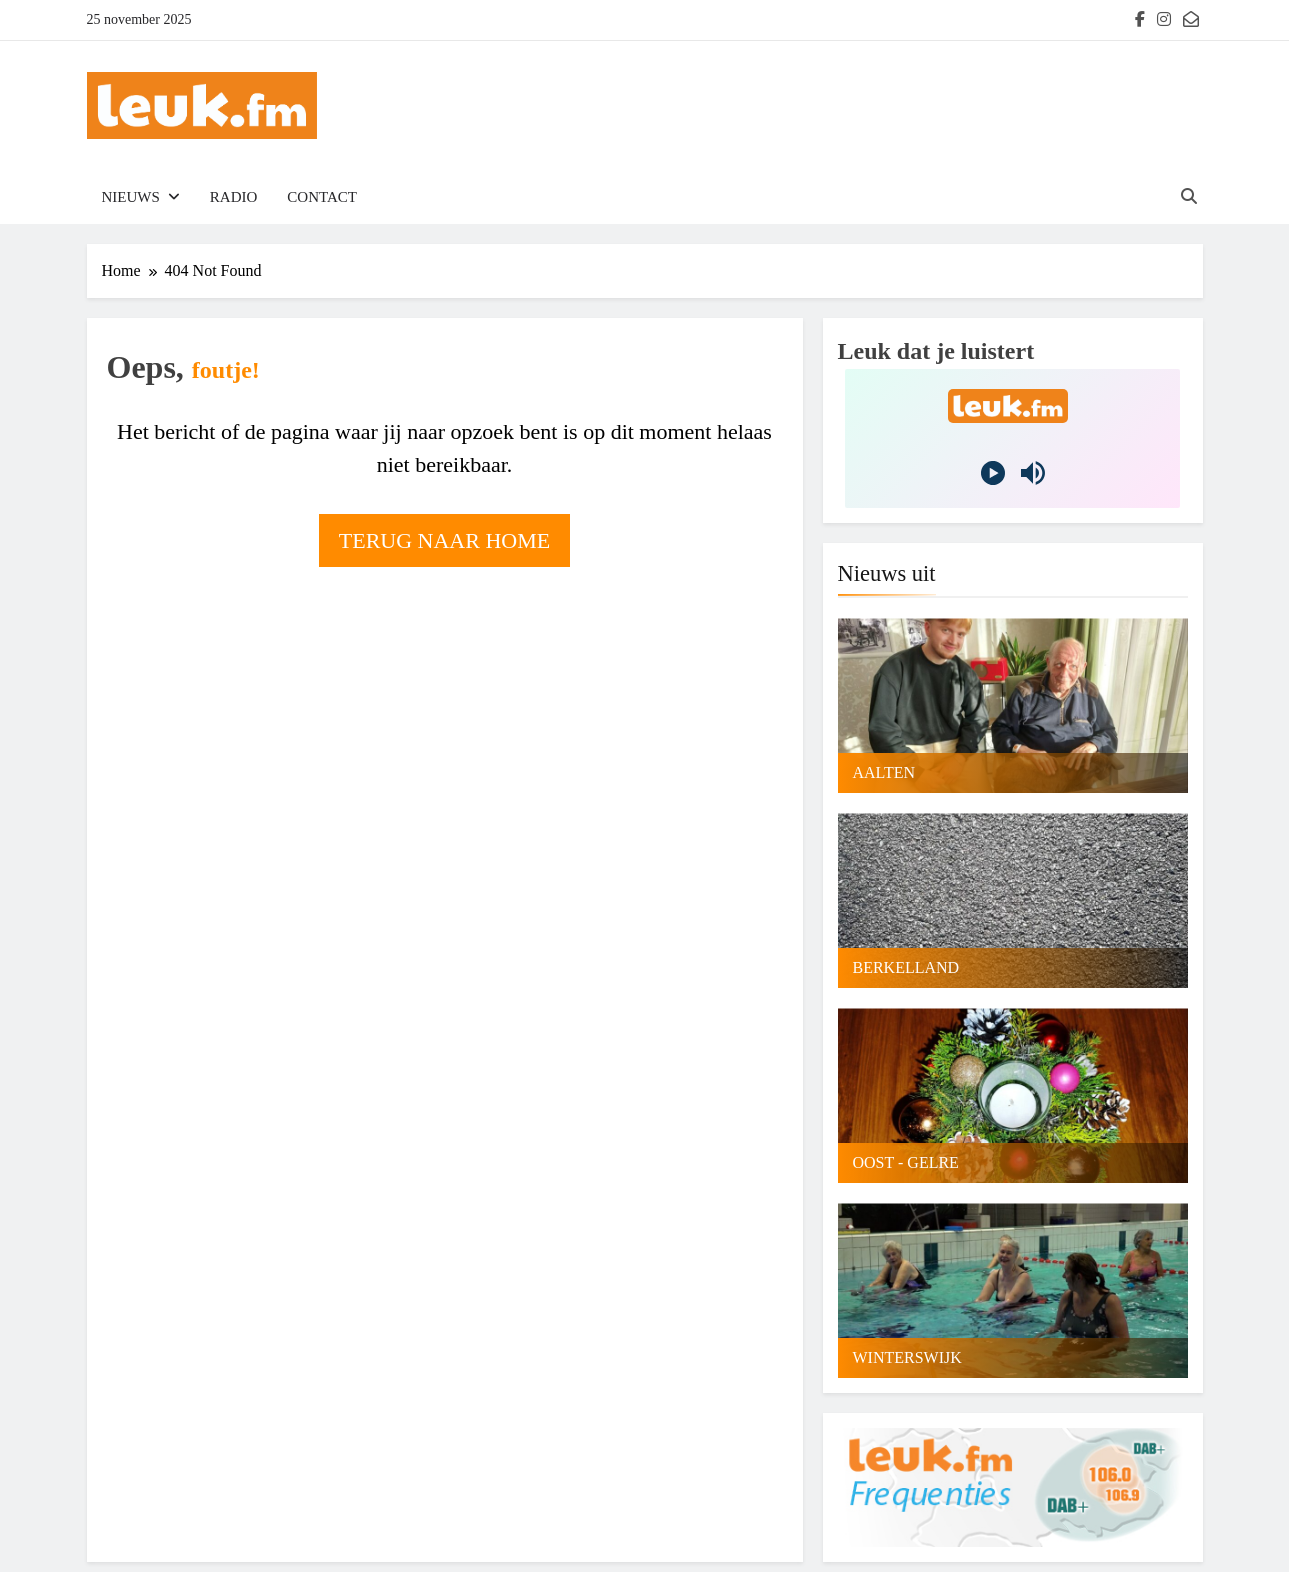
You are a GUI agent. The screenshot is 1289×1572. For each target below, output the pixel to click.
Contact (322, 197)
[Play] (993, 473)
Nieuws (131, 197)
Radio (234, 197)
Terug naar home (444, 540)
